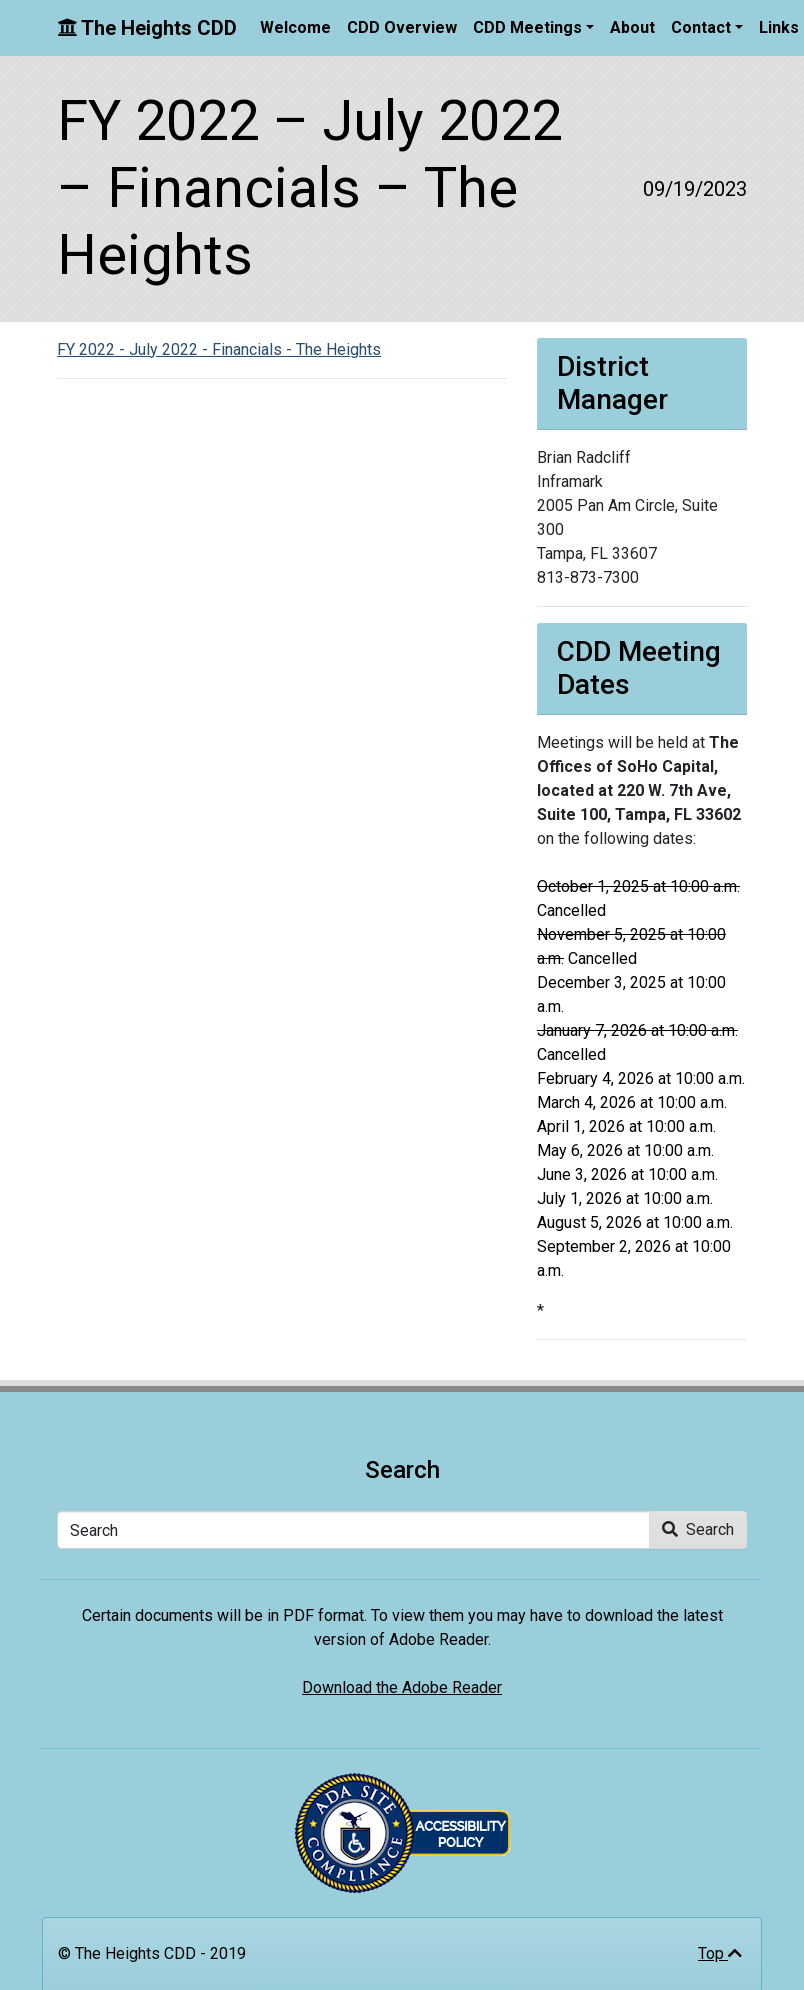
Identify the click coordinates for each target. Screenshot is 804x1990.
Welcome (295, 27)
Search (698, 1529)
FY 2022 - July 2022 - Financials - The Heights (219, 349)
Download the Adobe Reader (402, 1687)
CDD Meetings (527, 27)
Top (720, 1953)
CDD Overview (402, 27)
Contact (701, 27)
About (632, 27)
